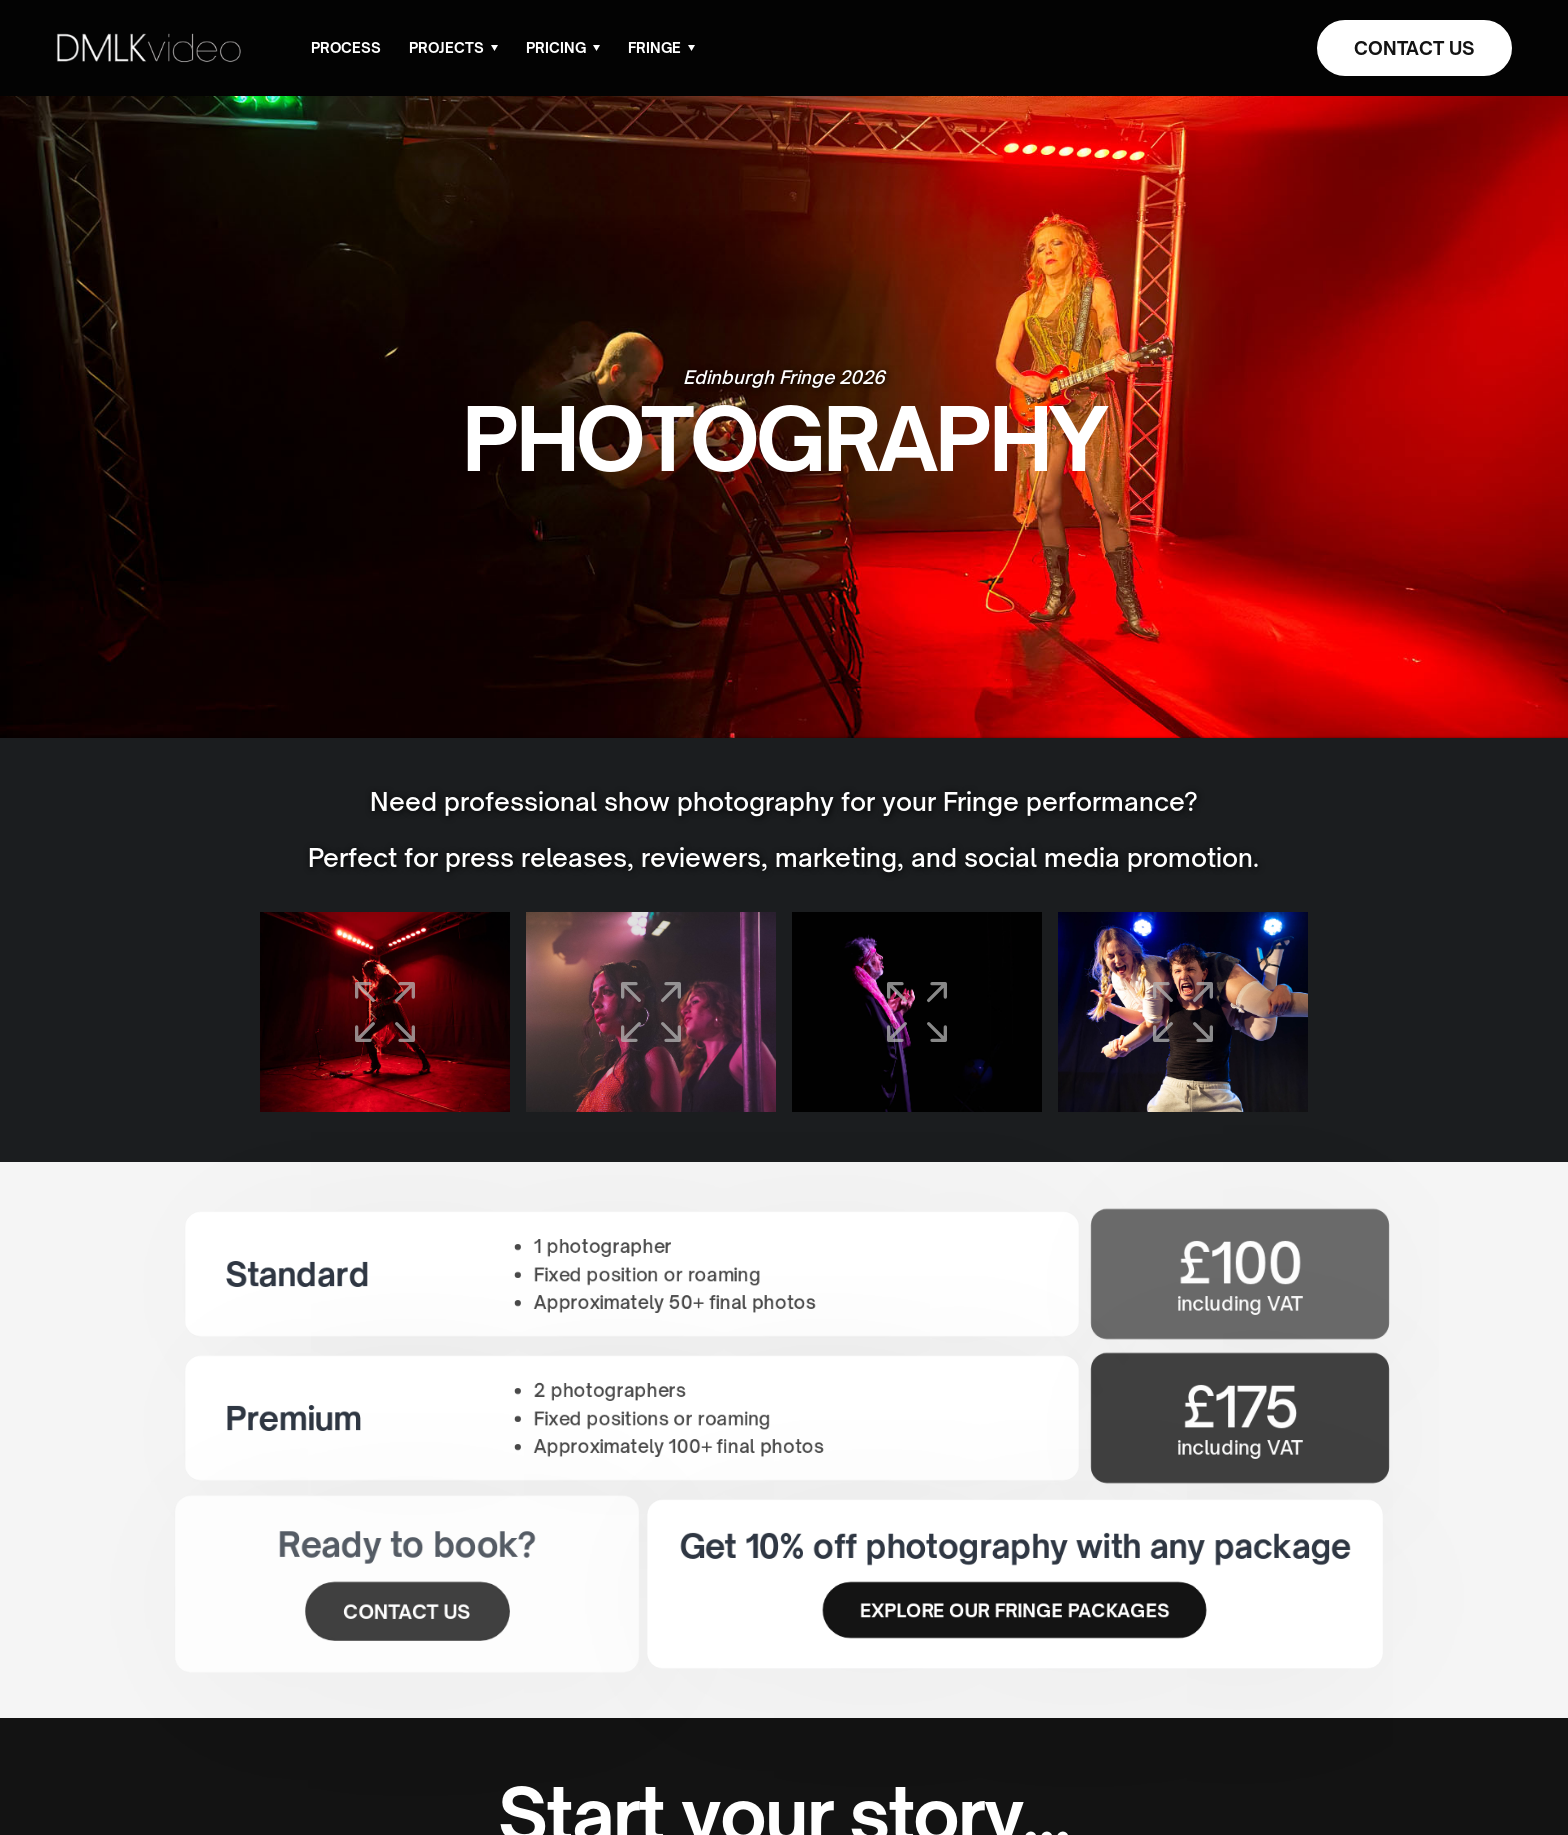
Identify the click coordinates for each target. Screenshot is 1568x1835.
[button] (453, 48)
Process (346, 47)
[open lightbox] (385, 1012)
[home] (148, 47)
